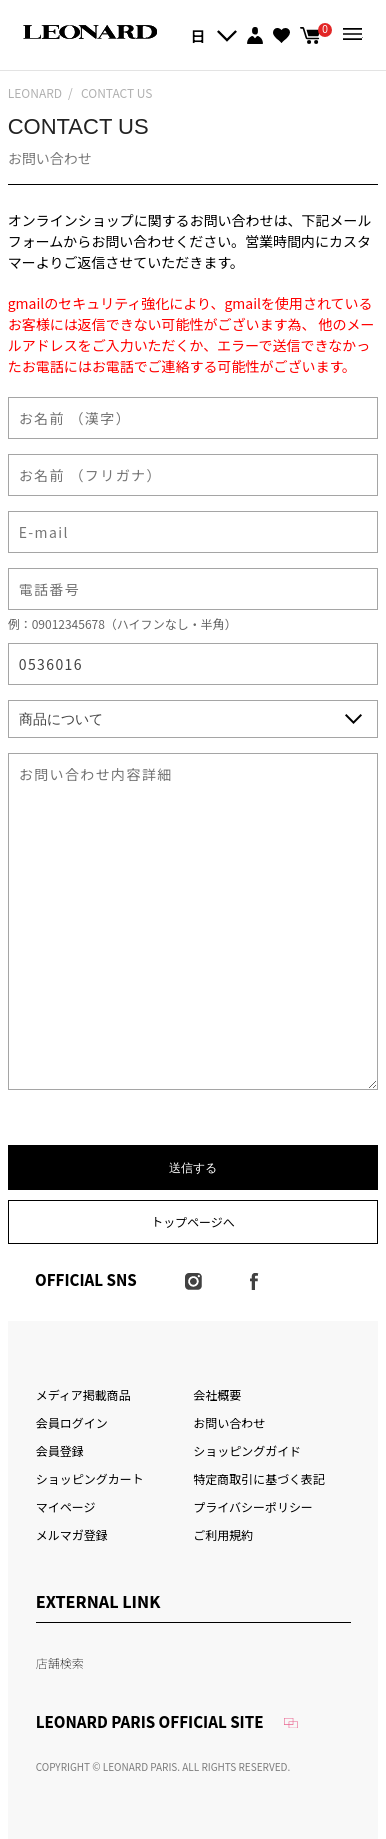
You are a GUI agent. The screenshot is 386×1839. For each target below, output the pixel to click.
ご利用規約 (223, 1534)
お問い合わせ (229, 1422)
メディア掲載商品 (83, 1394)
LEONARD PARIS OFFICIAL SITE (150, 1721)
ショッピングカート (90, 1478)
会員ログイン (72, 1422)
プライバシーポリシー (253, 1506)
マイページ (66, 1506)
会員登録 (60, 1450)
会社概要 (217, 1394)
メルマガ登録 (72, 1534)
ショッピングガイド (247, 1450)
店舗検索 (60, 1662)
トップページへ (193, 1221)
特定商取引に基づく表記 (259, 1478)
